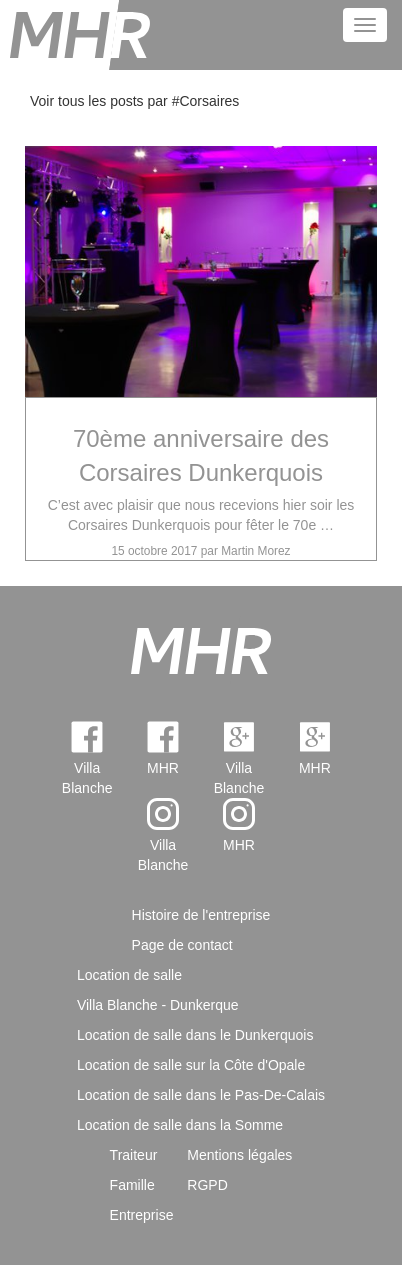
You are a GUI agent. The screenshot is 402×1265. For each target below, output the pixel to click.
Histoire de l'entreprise (201, 915)
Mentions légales (239, 1155)
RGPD (207, 1185)
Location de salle (129, 975)
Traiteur (134, 1155)
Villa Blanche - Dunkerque (158, 1005)
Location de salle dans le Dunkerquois (195, 1035)
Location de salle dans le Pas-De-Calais (201, 1095)
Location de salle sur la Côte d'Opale (191, 1065)
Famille (132, 1185)
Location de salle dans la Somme (180, 1125)
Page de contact (182, 945)
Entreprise (142, 1215)
